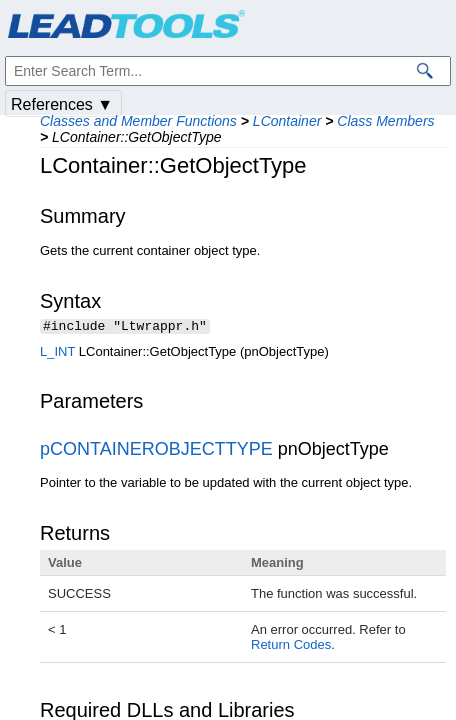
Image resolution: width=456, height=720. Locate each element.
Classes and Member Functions (138, 121)
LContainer (287, 121)
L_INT (57, 353)
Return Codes (291, 646)
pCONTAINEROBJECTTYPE (156, 451)
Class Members (385, 121)
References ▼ (62, 104)
